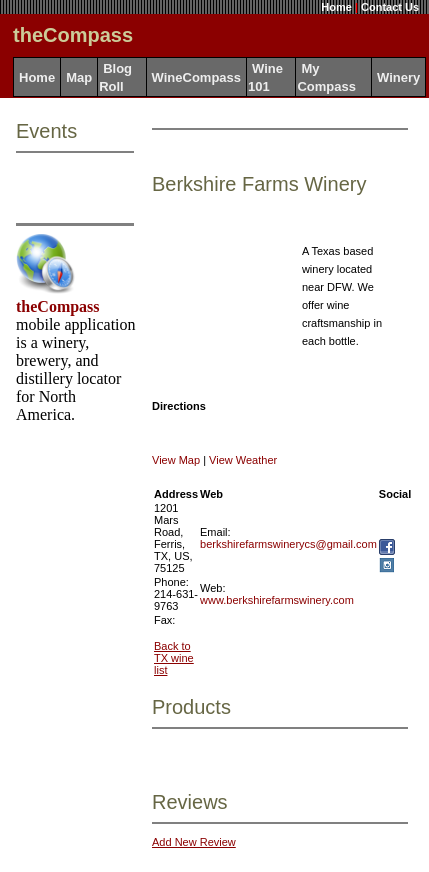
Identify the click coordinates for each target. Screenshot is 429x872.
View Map (176, 460)
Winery (398, 77)
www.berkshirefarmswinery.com (277, 600)
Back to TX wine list (174, 658)
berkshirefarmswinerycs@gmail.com (288, 544)
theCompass (58, 306)
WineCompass (196, 77)
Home (336, 7)
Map (79, 77)
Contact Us (390, 7)
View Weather (243, 460)
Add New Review (194, 842)
